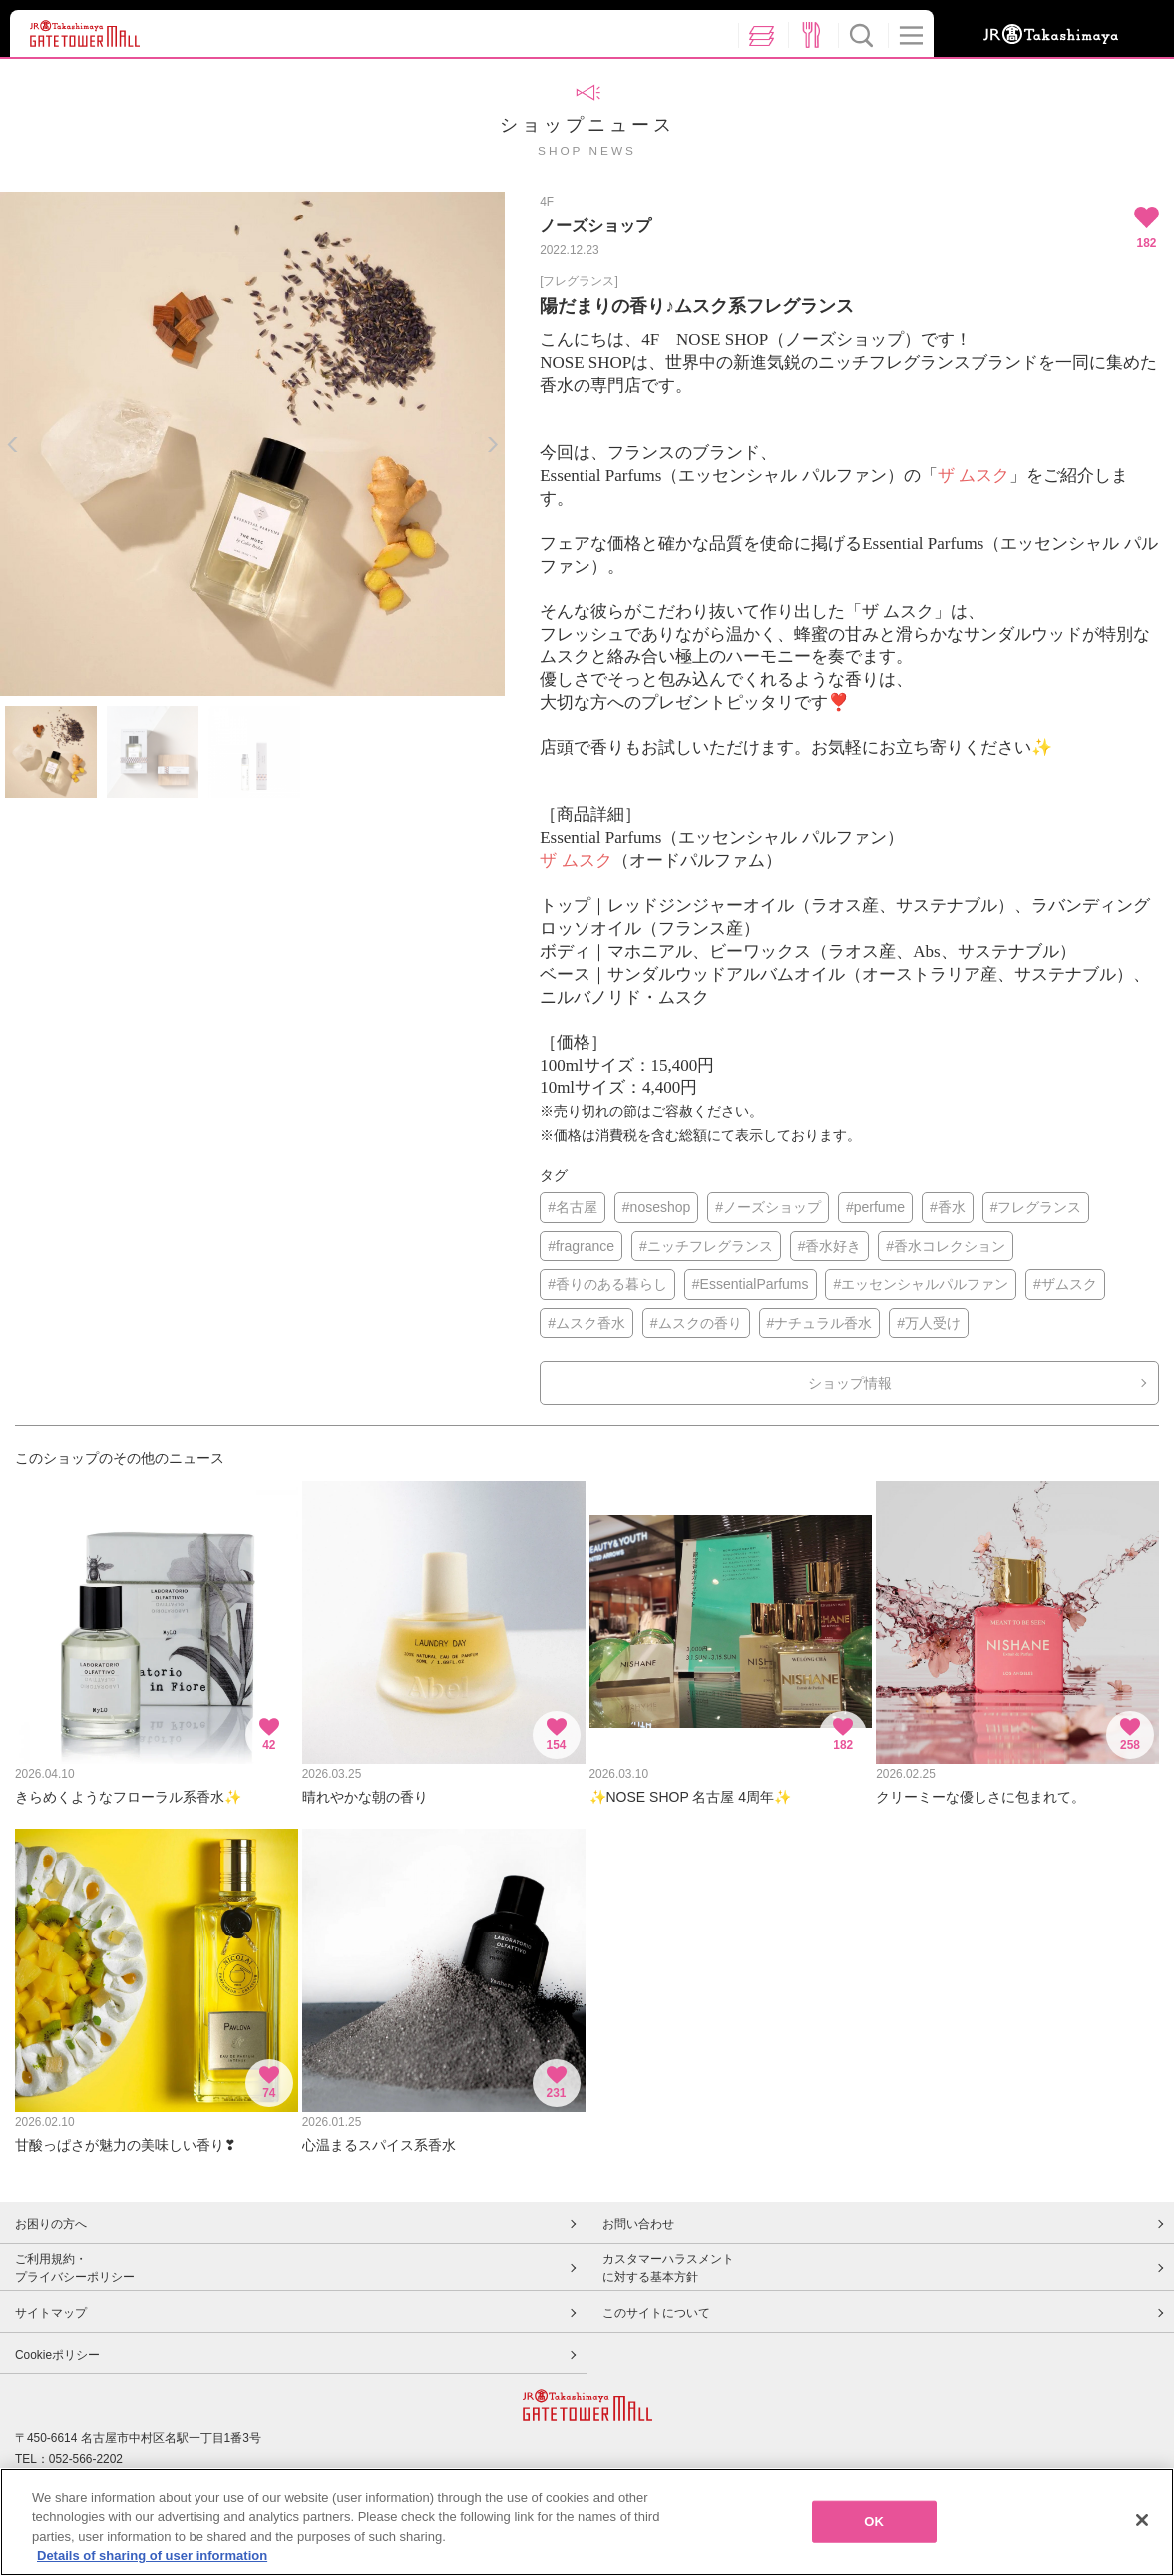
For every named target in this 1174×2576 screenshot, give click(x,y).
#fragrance (581, 1246)
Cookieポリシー (57, 2354)
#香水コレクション (945, 1246)
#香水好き (830, 1246)
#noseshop (656, 1207)
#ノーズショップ (768, 1207)
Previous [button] (12, 444)
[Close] (1142, 2520)
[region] (587, 2522)
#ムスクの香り (696, 1323)
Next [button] (492, 444)
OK (874, 2521)
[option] (252, 444)
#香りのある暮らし (607, 1284)
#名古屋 (572, 1207)
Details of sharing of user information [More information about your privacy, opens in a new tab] (152, 2555)
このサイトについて (656, 2313)
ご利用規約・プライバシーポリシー (75, 2268)
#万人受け (929, 1323)
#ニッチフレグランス (706, 1246)
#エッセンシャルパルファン (920, 1284)
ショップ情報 (850, 1383)
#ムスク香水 (586, 1323)
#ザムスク (1065, 1284)
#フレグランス (1036, 1207)
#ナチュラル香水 (820, 1323)
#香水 (948, 1207)
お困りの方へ (51, 2224)
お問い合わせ (638, 2224)
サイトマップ (51, 2313)
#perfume (875, 1207)
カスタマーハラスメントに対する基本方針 (668, 2268)
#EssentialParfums (750, 1284)
